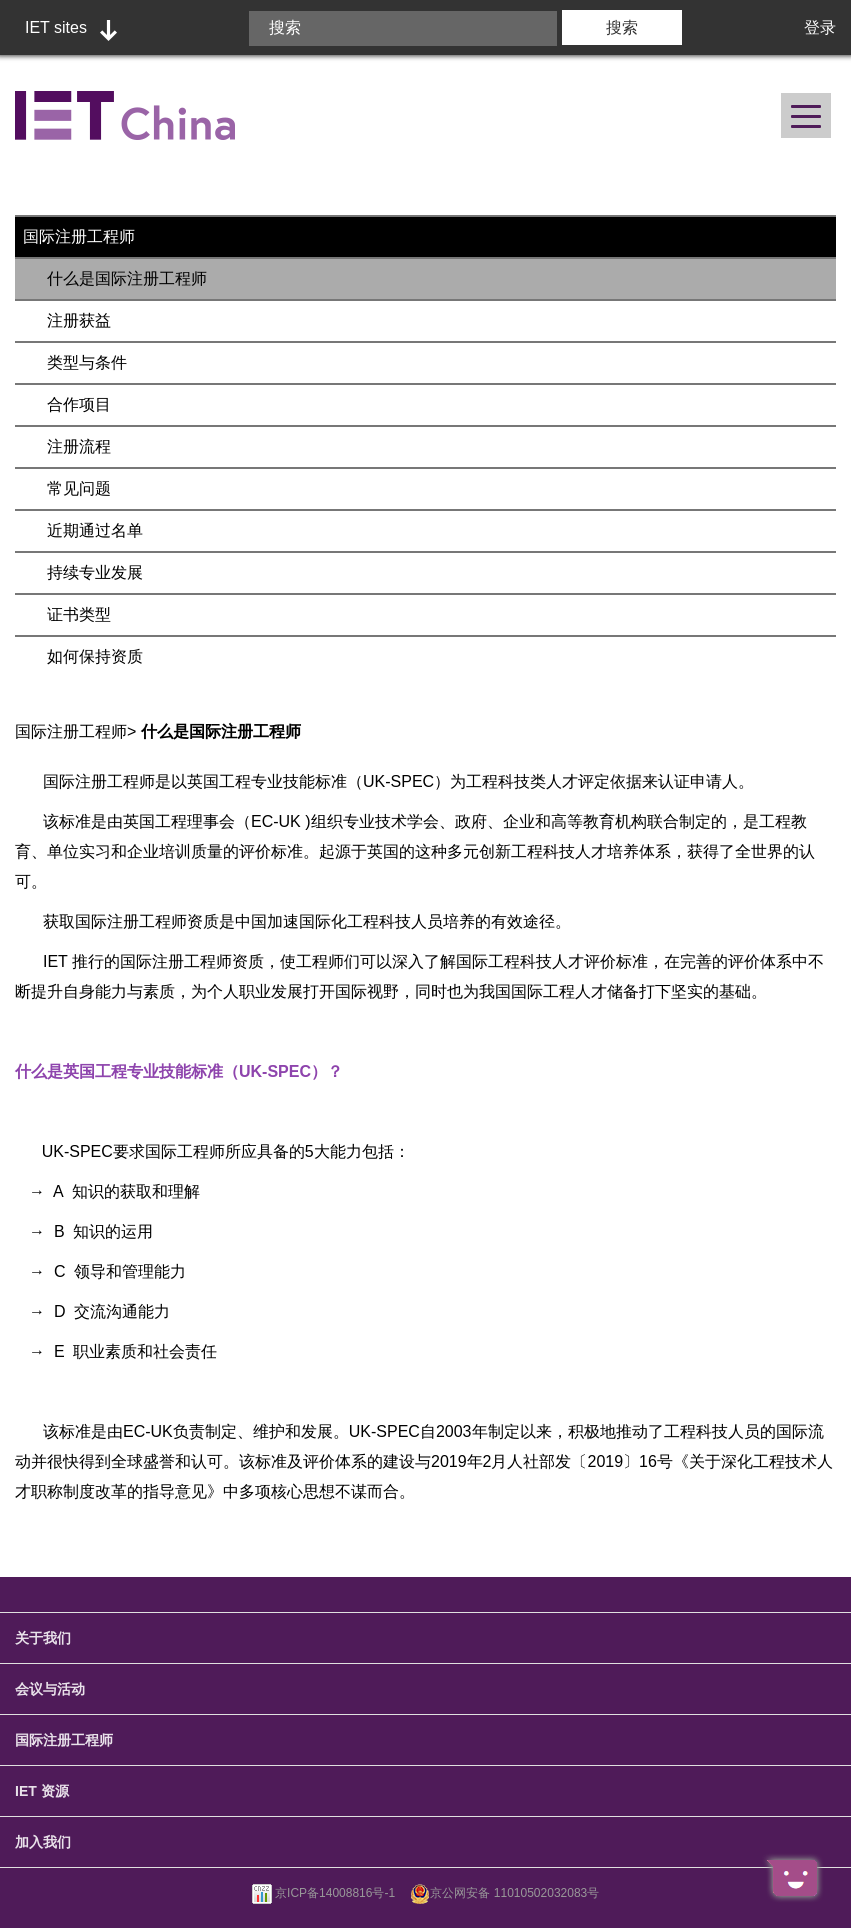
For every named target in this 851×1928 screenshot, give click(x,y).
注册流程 (79, 446)
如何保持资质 (95, 656)
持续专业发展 (95, 572)
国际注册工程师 (79, 236)
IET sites (56, 27)
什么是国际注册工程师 (127, 278)
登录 (820, 27)
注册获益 (79, 320)
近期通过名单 (95, 530)
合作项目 (79, 404)
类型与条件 (87, 362)
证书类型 (79, 614)
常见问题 (79, 488)
